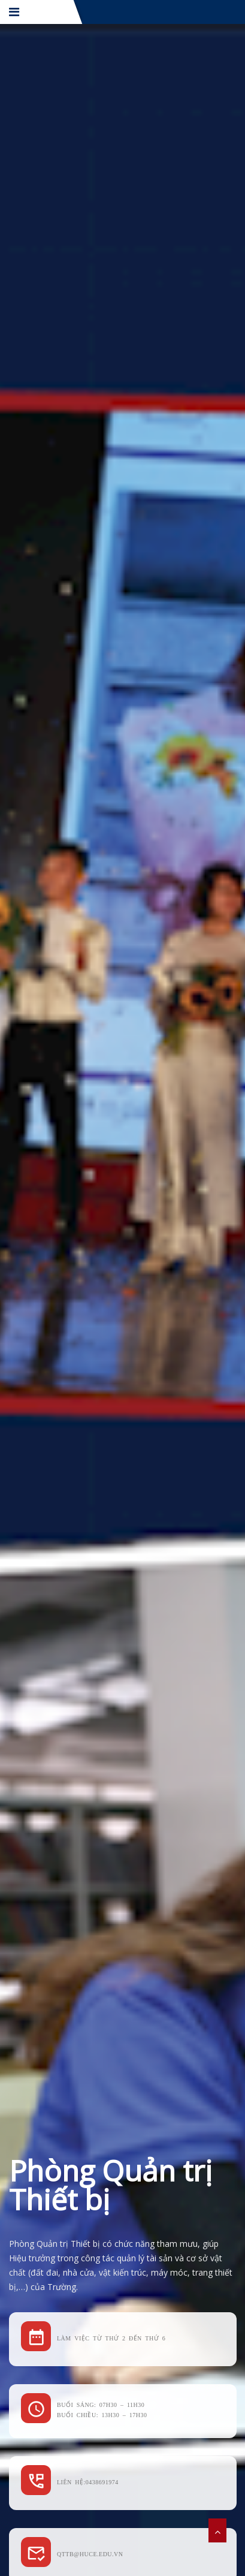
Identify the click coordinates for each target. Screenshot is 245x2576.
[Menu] (15, 12)
